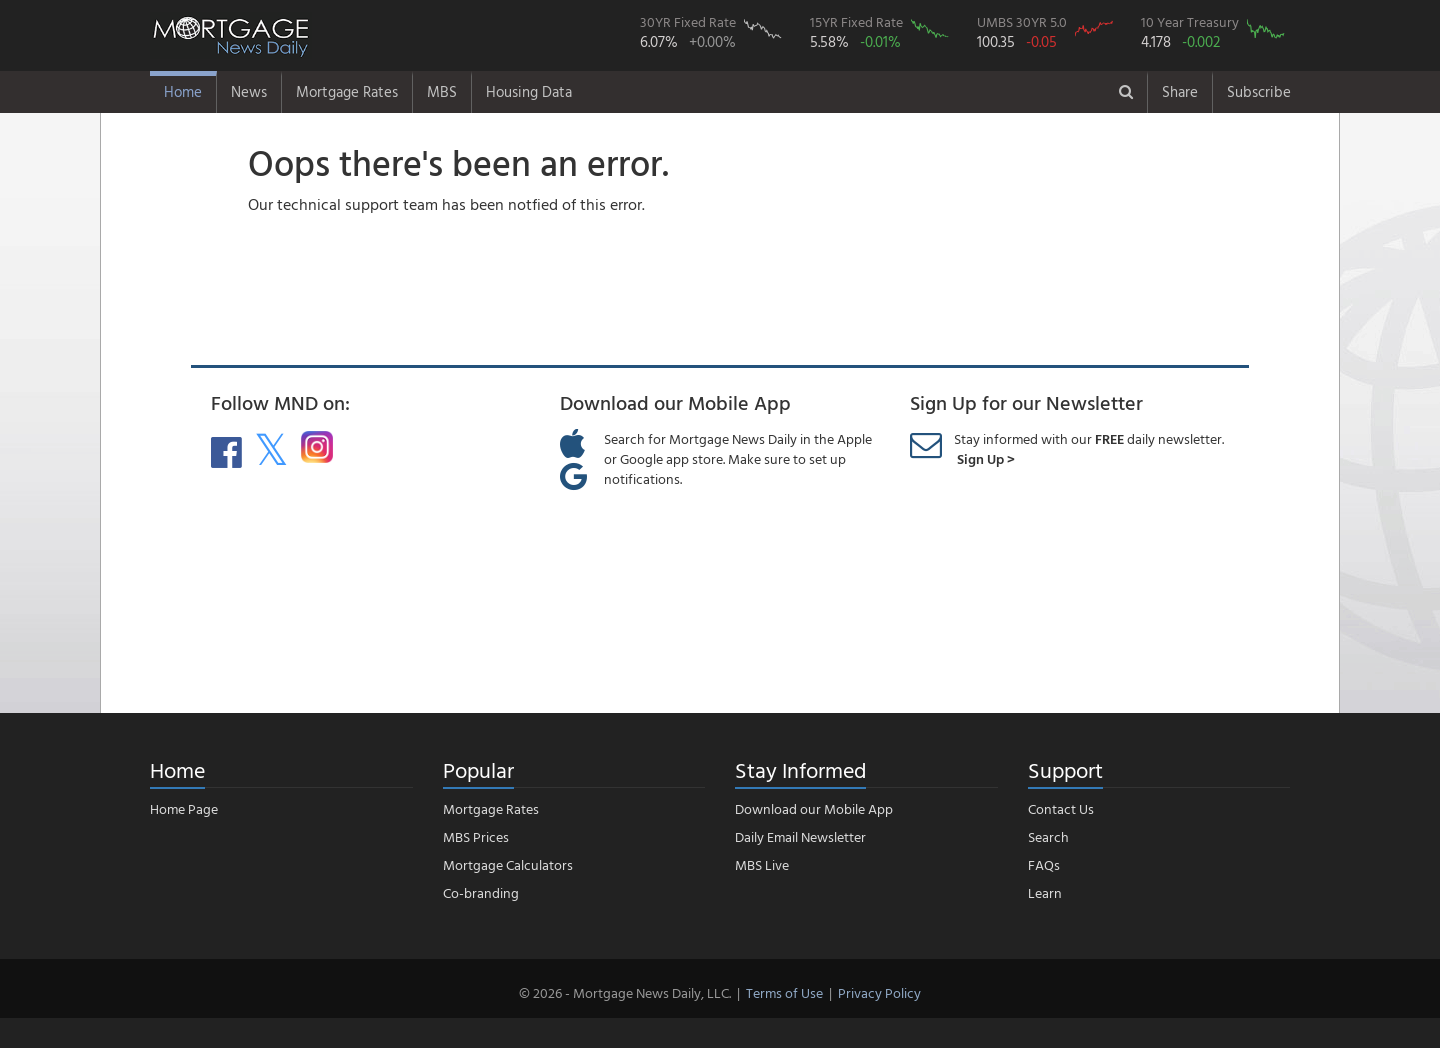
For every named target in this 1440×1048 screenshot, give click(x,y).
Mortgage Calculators (508, 864)
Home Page (184, 808)
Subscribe (1259, 91)
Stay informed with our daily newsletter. (1089, 448)
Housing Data (529, 91)
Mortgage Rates (347, 91)
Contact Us (1061, 808)
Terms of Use (784, 992)
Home (183, 91)
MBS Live (762, 864)
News (249, 91)
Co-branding (481, 892)
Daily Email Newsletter (800, 836)
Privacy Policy (879, 992)
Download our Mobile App (814, 808)
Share (1180, 91)
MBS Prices (476, 836)
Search (1048, 836)
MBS (442, 91)
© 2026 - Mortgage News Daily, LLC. (625, 992)
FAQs (1044, 864)
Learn (1045, 892)
